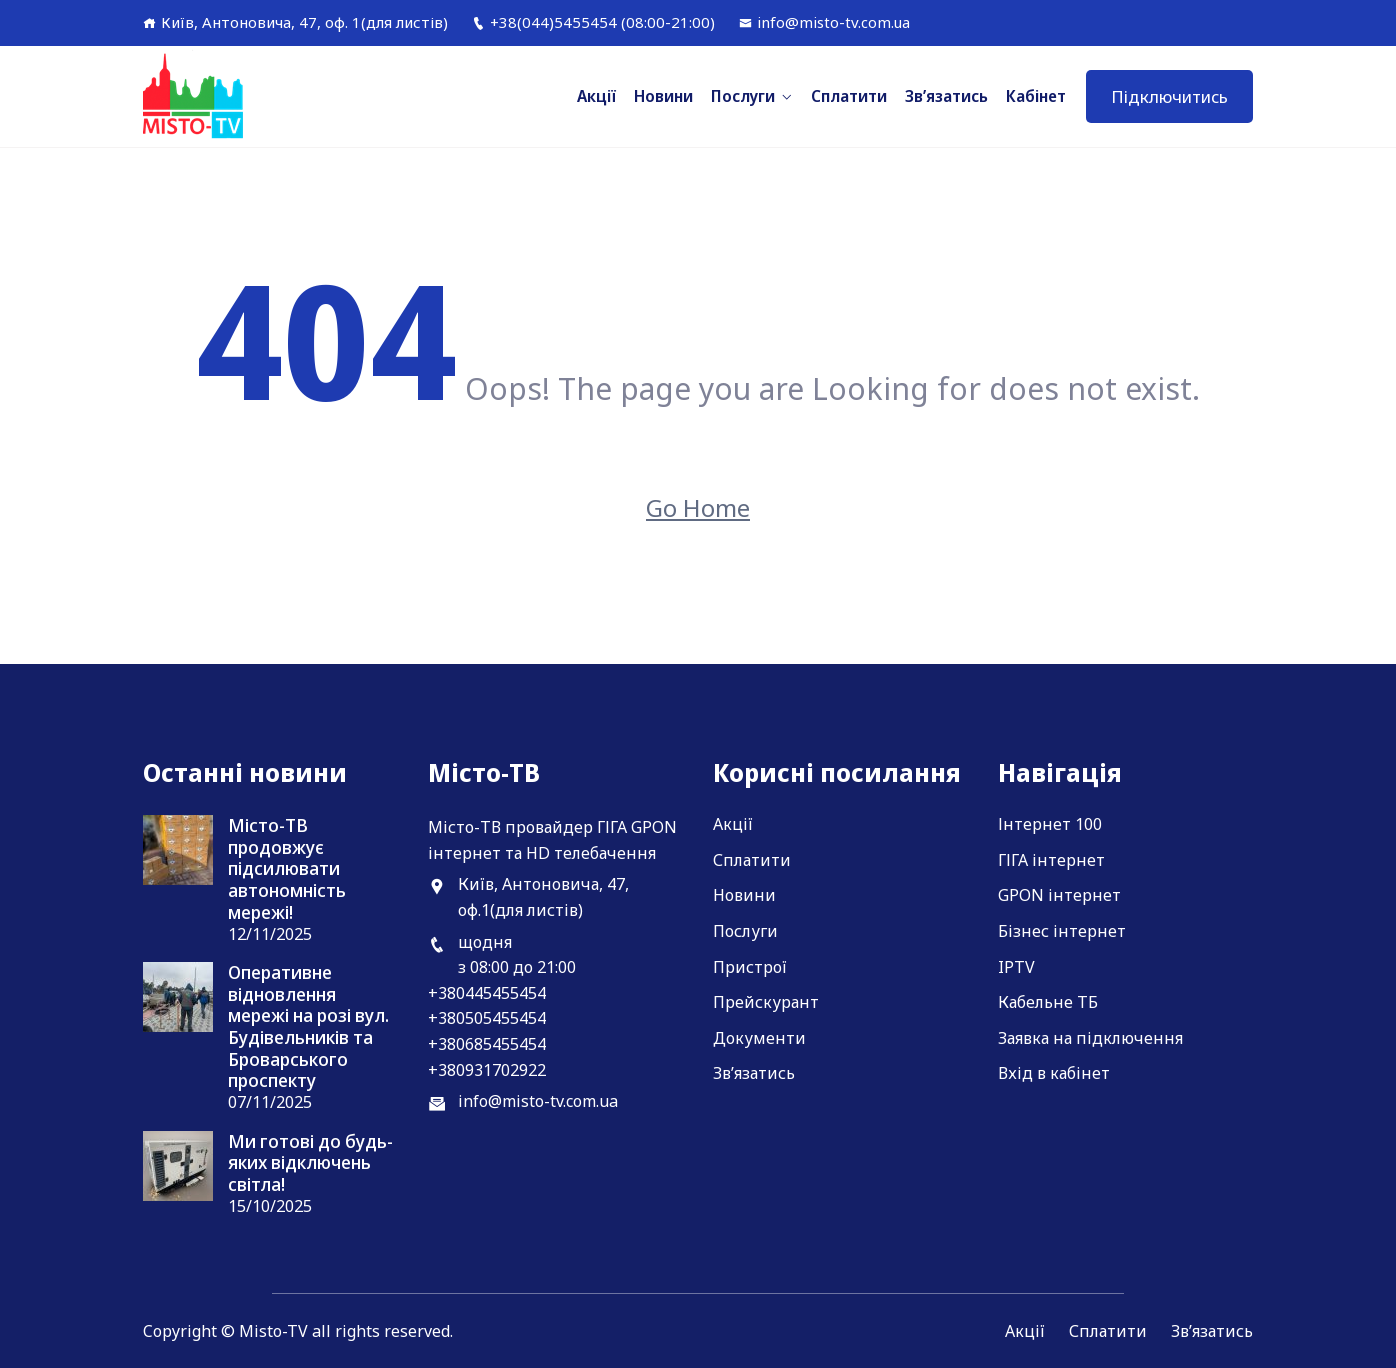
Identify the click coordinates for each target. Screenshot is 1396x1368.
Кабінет (1036, 96)
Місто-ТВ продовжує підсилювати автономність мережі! (287, 869)
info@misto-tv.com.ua (824, 22)
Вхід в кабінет (1054, 1073)
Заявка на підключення (1090, 1038)
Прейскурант (766, 1002)
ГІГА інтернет (1051, 860)
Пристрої (750, 967)
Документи (759, 1038)
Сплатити (849, 96)
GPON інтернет (1059, 895)
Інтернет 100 (1050, 824)
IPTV (1016, 967)
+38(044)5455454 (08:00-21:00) (593, 22)
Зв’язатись (946, 96)
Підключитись (1169, 96)
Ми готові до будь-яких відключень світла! (310, 1163)
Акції (596, 96)
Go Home (698, 507)
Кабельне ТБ (1048, 1002)
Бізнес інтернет (1062, 931)
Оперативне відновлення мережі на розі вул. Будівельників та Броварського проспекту (308, 1027)
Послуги (743, 96)
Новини (663, 96)
